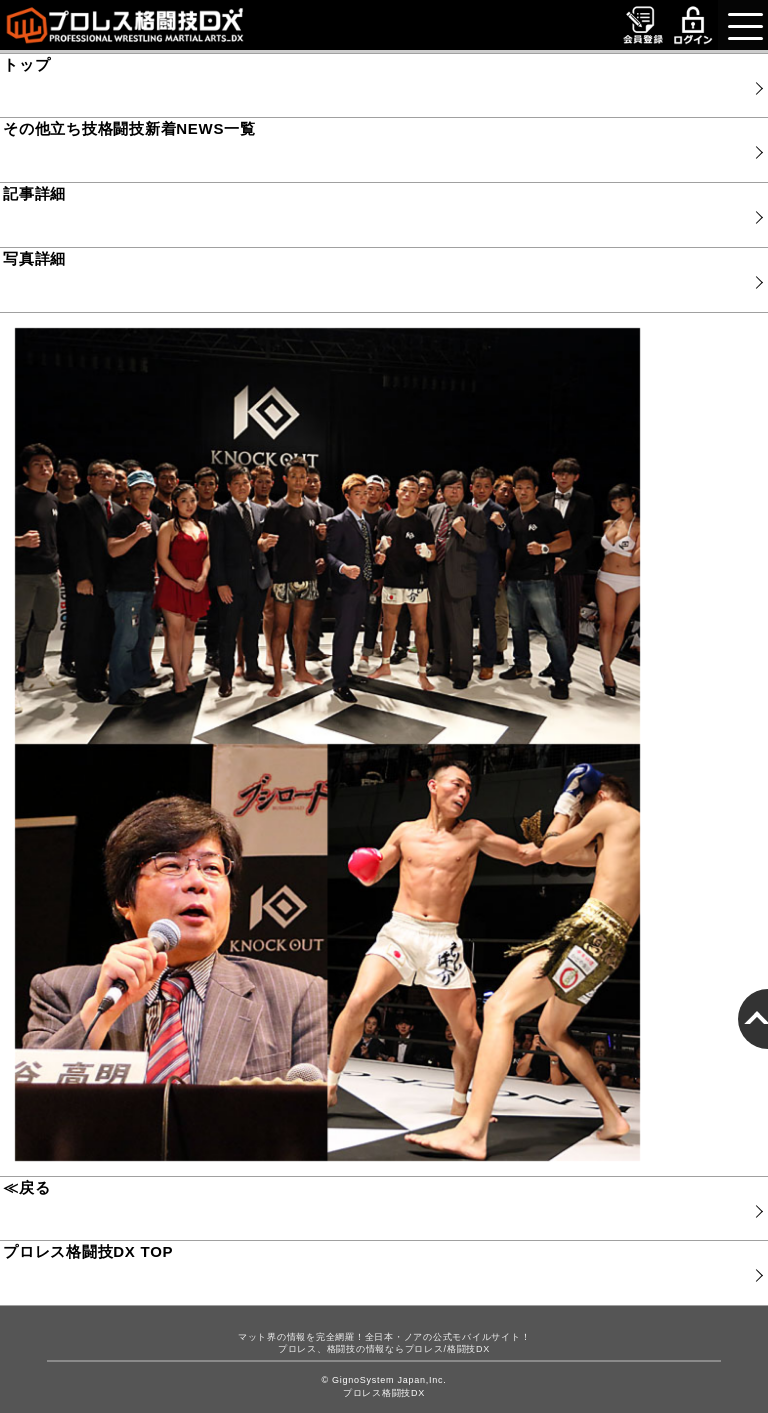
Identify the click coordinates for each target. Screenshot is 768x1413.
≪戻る (26, 1187)
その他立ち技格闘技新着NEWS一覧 (129, 128)
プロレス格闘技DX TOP (88, 1251)
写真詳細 (34, 258)
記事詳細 (34, 193)
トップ (26, 64)
